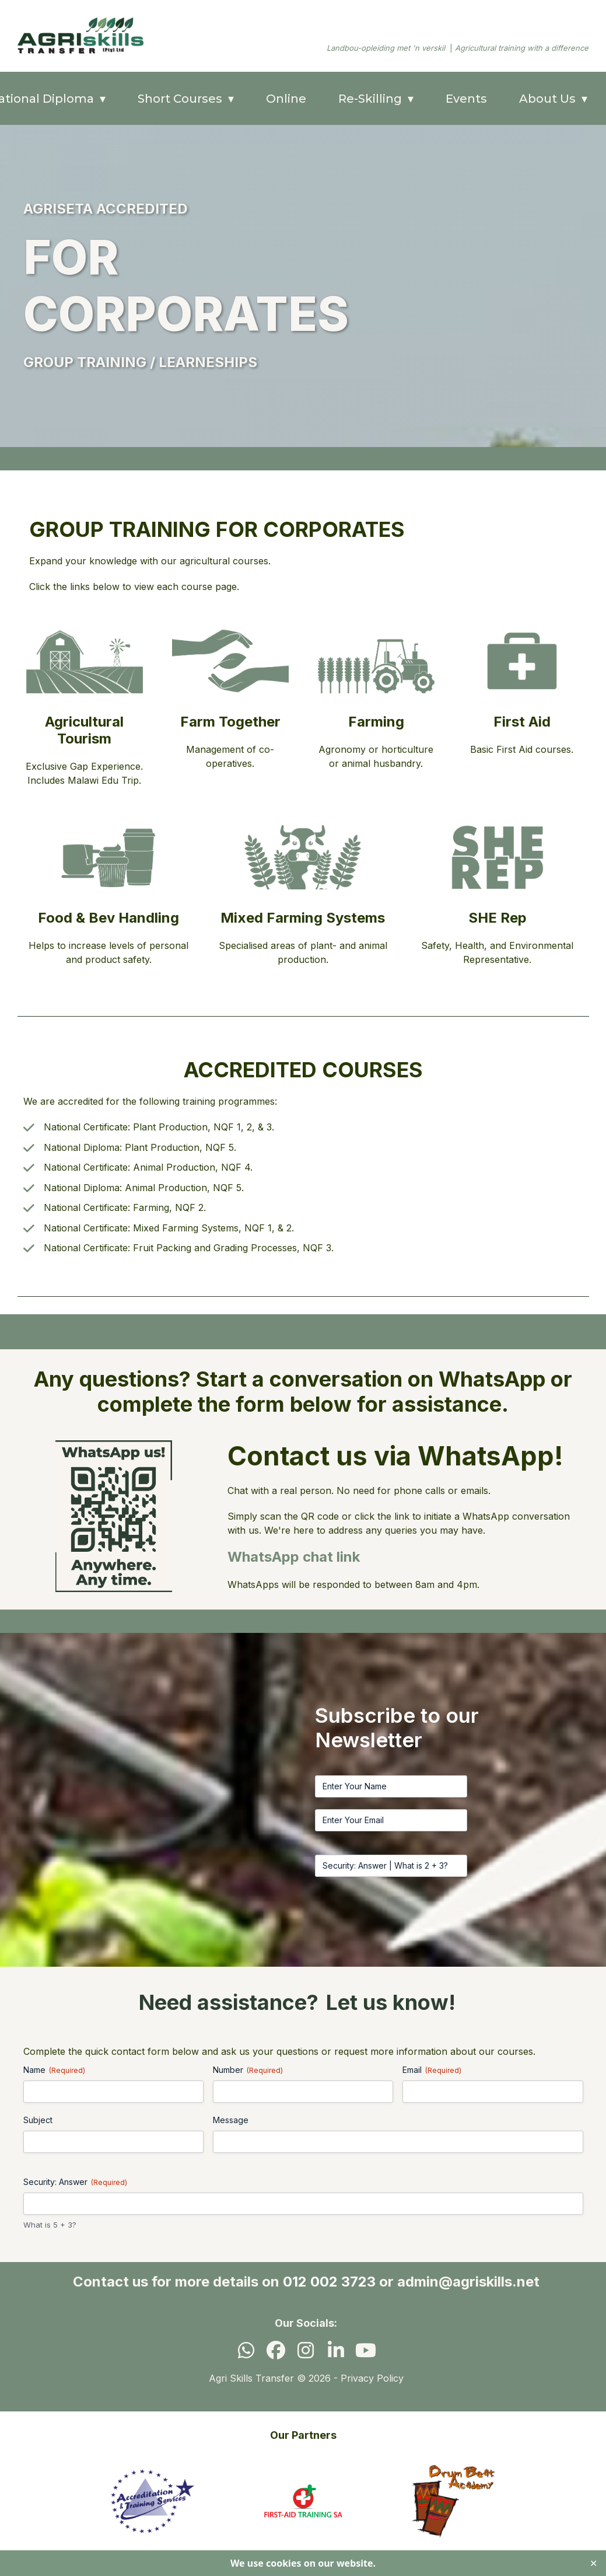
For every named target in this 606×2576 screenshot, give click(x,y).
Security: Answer (75, 2182)
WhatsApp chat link (293, 1556)
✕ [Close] (593, 2563)
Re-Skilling (370, 99)
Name (54, 2070)
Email (431, 2070)
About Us (547, 99)
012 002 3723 (329, 2281)
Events (466, 99)
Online (286, 99)
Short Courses (180, 99)
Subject (37, 2120)
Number (248, 2070)
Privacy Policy (372, 2378)
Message (230, 2120)
